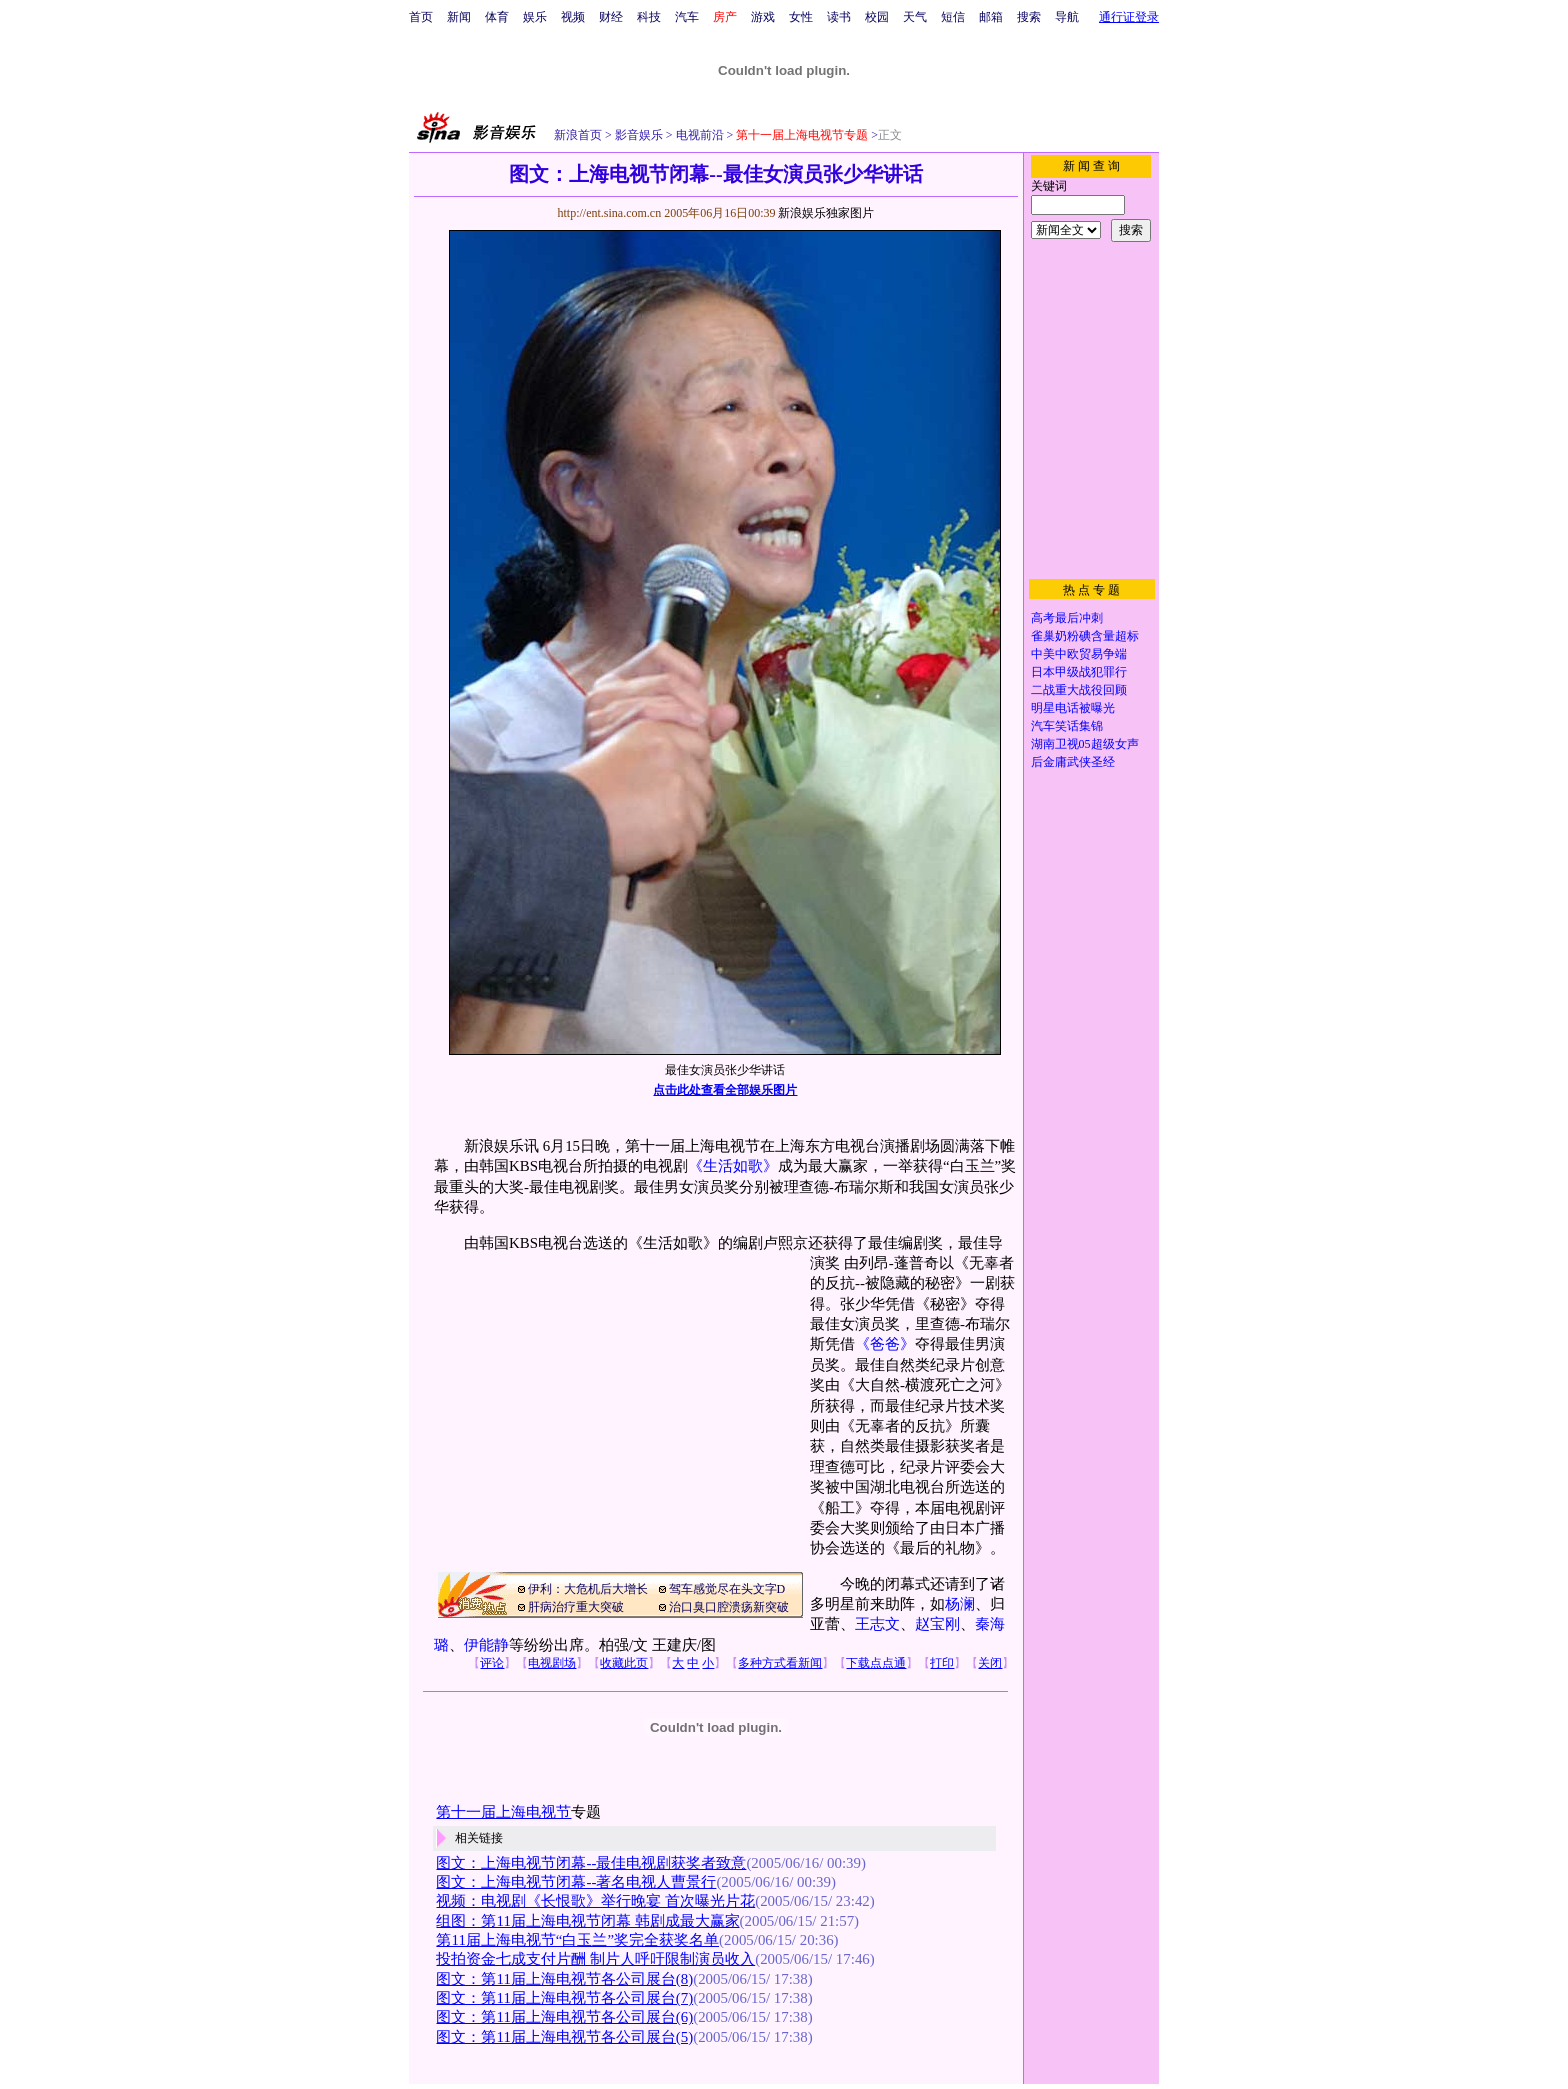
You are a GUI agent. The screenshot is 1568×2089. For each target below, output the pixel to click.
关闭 (990, 1663)
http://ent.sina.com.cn (610, 213)
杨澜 (960, 1604)
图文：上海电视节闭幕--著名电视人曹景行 (576, 1882)
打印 (942, 1663)
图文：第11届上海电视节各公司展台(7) (564, 1998)
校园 (877, 17)
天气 (915, 17)
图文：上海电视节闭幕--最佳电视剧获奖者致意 (591, 1863)
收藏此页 (624, 1663)
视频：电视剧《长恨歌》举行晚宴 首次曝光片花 (595, 1901)
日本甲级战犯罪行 (1079, 672)
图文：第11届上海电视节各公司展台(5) (564, 2037)
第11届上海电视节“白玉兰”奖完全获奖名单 (577, 1940)
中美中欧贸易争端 (1079, 654)
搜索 (1029, 17)
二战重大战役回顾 (1079, 690)
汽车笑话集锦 (1067, 726)
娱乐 (535, 17)
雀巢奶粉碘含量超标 (1085, 636)
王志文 (877, 1624)
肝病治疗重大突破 (576, 1607)
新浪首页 (578, 135)
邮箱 (991, 17)
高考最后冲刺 (1067, 618)
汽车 (687, 17)
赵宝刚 (937, 1624)
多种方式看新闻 (780, 1663)
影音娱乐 (639, 135)
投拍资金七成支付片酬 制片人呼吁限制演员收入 (595, 1959)
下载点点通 (876, 1663)
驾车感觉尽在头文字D (727, 1589)
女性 (801, 17)
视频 (573, 17)
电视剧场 (552, 1663)
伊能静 (486, 1645)
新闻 (459, 17)
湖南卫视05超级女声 (1085, 744)
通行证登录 (1129, 17)
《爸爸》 (885, 1344)
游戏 (763, 17)
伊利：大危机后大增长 (588, 1589)
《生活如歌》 (733, 1166)
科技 (649, 17)
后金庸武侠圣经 (1073, 762)
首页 (421, 17)
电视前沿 (698, 135)
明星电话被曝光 (1073, 708)
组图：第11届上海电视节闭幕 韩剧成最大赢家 (587, 1921)
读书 (839, 17)
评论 (492, 1663)
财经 (611, 17)
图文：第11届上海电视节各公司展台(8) (564, 1979)
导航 (1067, 17)
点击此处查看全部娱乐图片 (725, 1090)
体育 (497, 17)
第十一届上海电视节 (503, 1812)
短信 (953, 17)
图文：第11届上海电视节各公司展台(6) (564, 2017)
